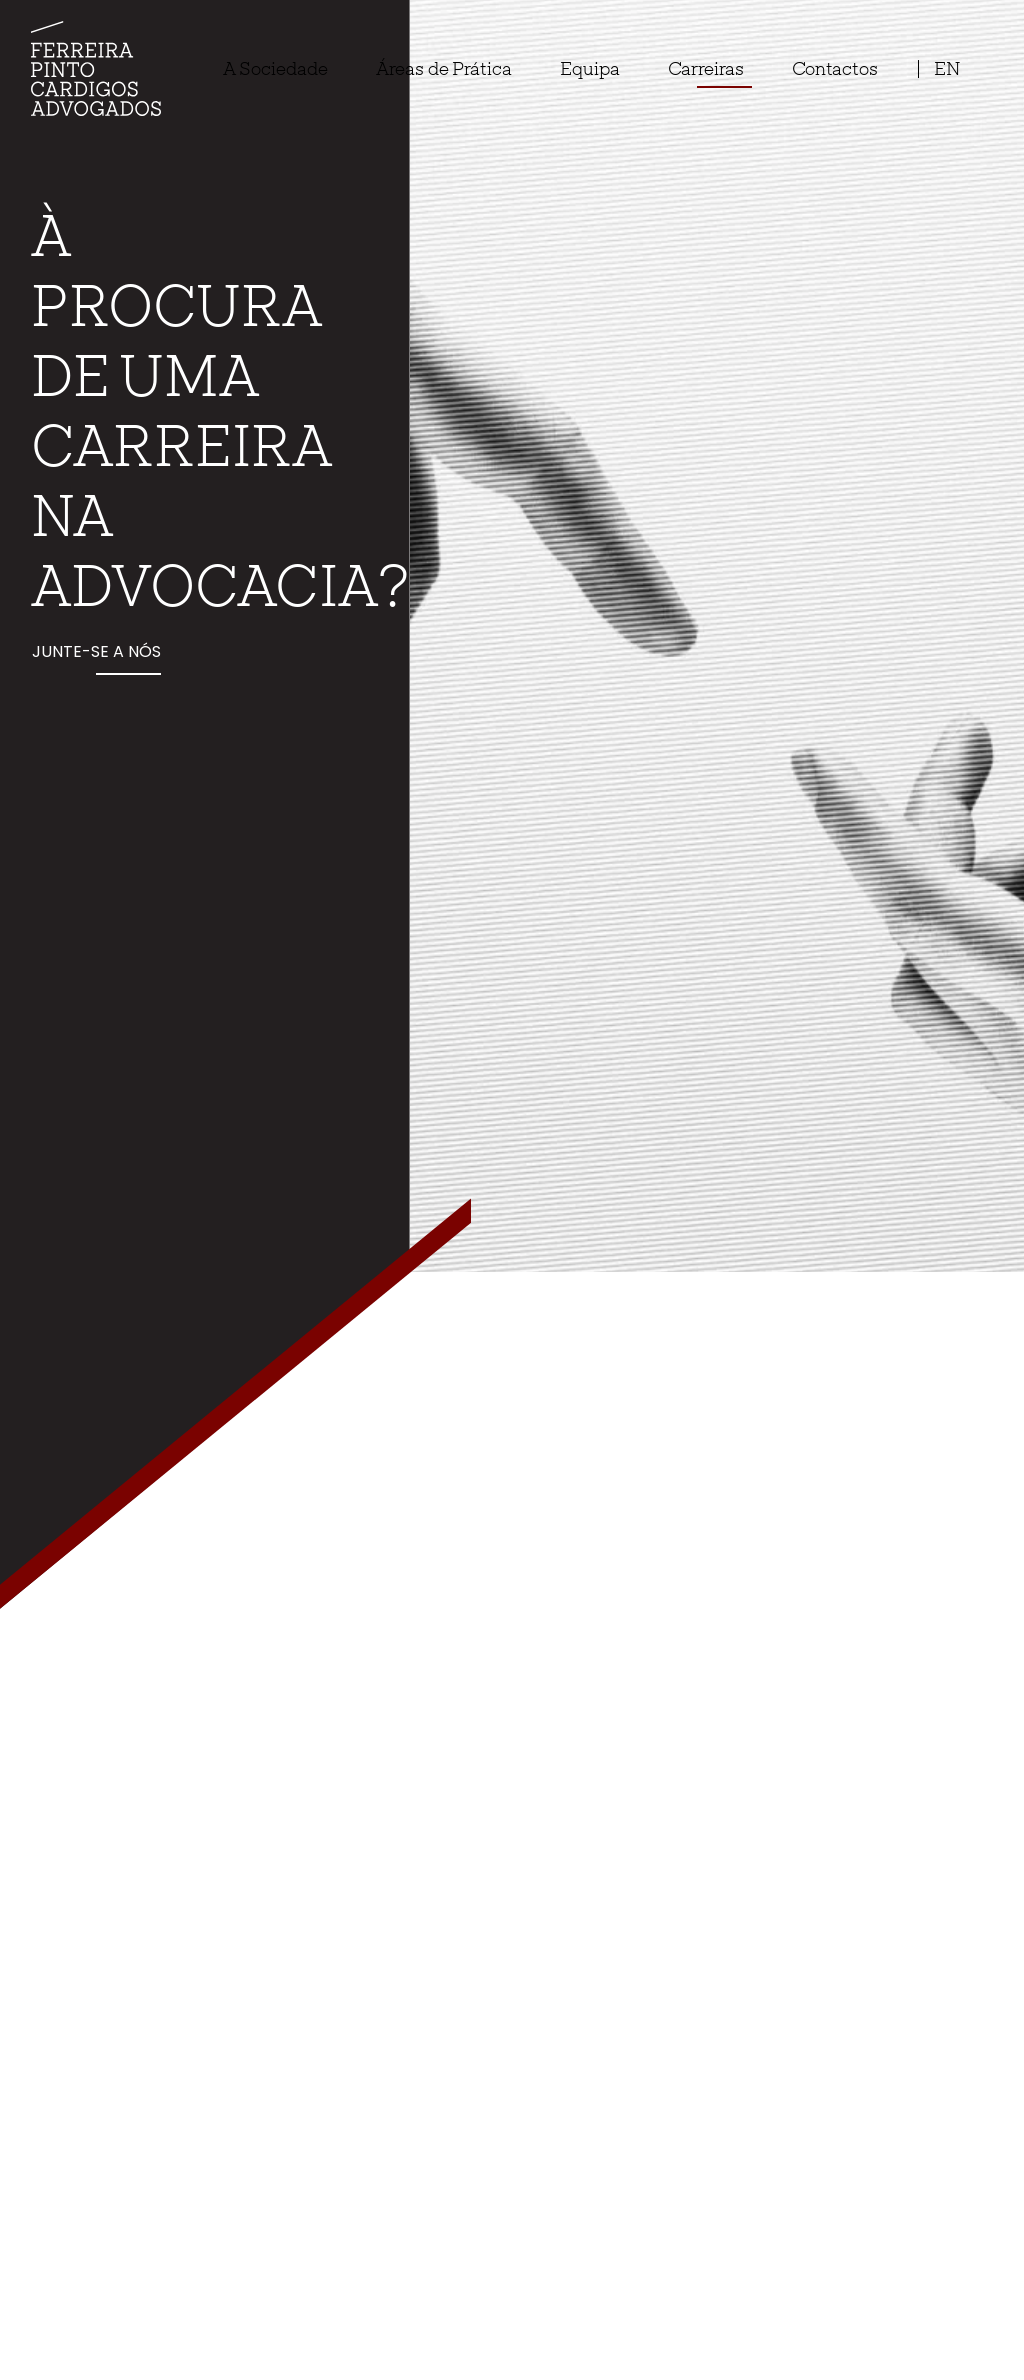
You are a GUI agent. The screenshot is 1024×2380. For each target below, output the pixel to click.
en (947, 68)
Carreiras (706, 68)
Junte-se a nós (96, 651)
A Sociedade (275, 68)
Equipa (590, 68)
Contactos (835, 68)
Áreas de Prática (444, 68)
